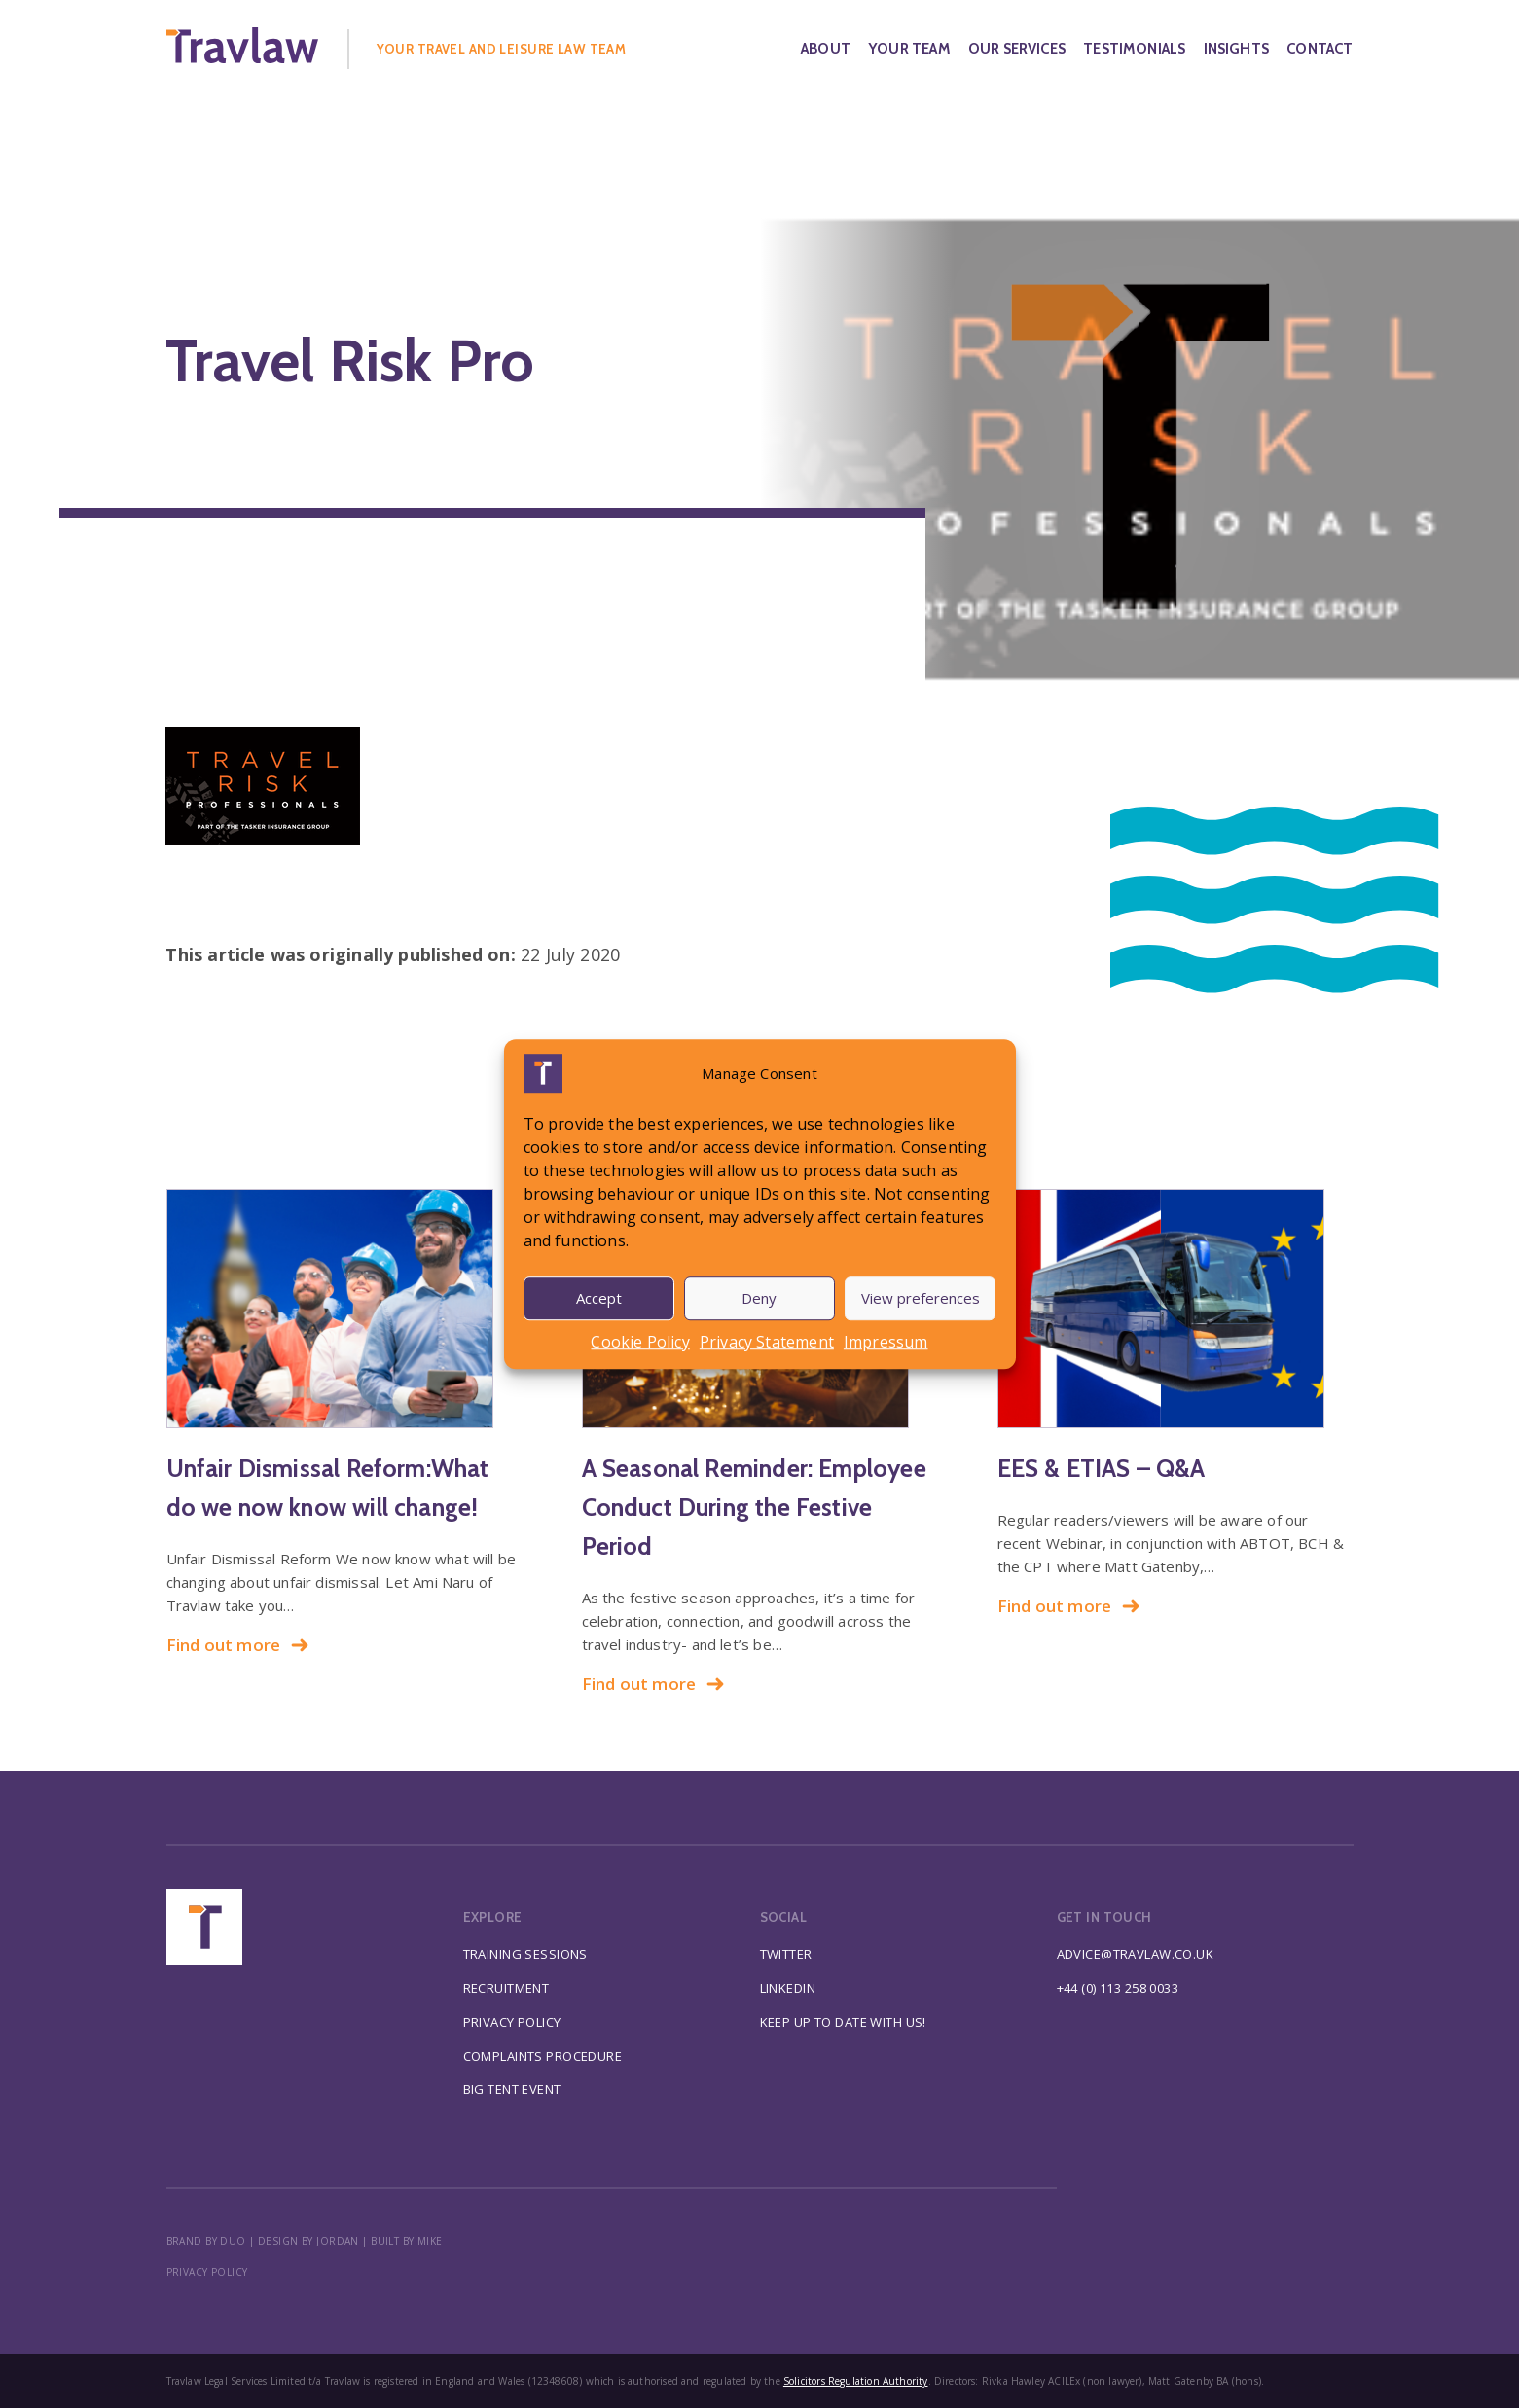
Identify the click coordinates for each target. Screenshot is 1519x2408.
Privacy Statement (767, 1341)
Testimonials (1134, 48)
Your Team (909, 48)
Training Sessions (525, 1953)
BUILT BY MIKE (407, 2240)
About (825, 48)
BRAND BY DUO (206, 2240)
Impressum (886, 1341)
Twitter (786, 1953)
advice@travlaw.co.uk (1135, 1953)
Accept (599, 1298)
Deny (759, 1298)
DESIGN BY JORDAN (308, 2240)
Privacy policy (207, 2272)
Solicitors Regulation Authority (855, 2381)
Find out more (238, 1645)
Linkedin (787, 1987)
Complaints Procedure (543, 2056)
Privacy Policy (512, 2022)
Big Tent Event (512, 2089)
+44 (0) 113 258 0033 (1118, 1987)
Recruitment (506, 1987)
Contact (1319, 48)
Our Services (1017, 48)
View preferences (920, 1298)
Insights (1236, 48)
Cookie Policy (640, 1341)
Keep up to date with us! (843, 2022)
